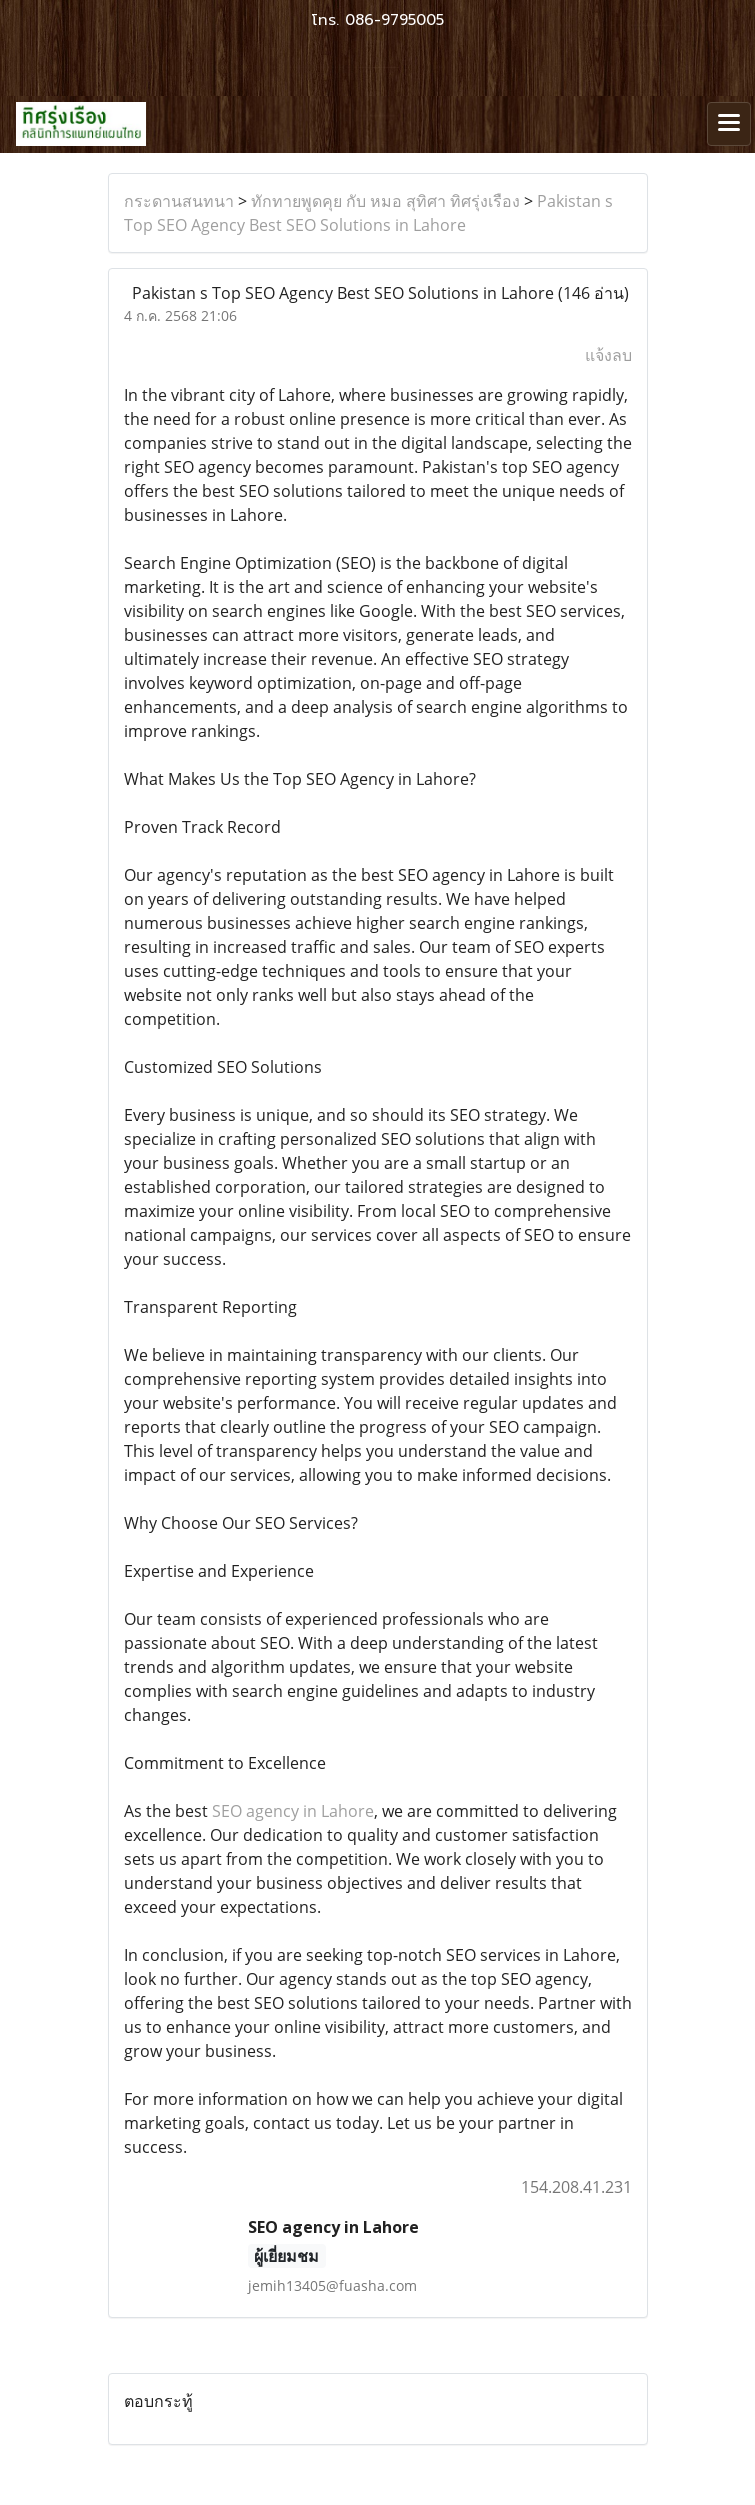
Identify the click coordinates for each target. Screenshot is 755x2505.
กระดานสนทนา (179, 201)
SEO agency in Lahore (293, 1811)
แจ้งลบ (608, 355)
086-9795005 (394, 20)
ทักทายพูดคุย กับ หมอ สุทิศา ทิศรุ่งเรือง (385, 201)
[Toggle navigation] (729, 124)
